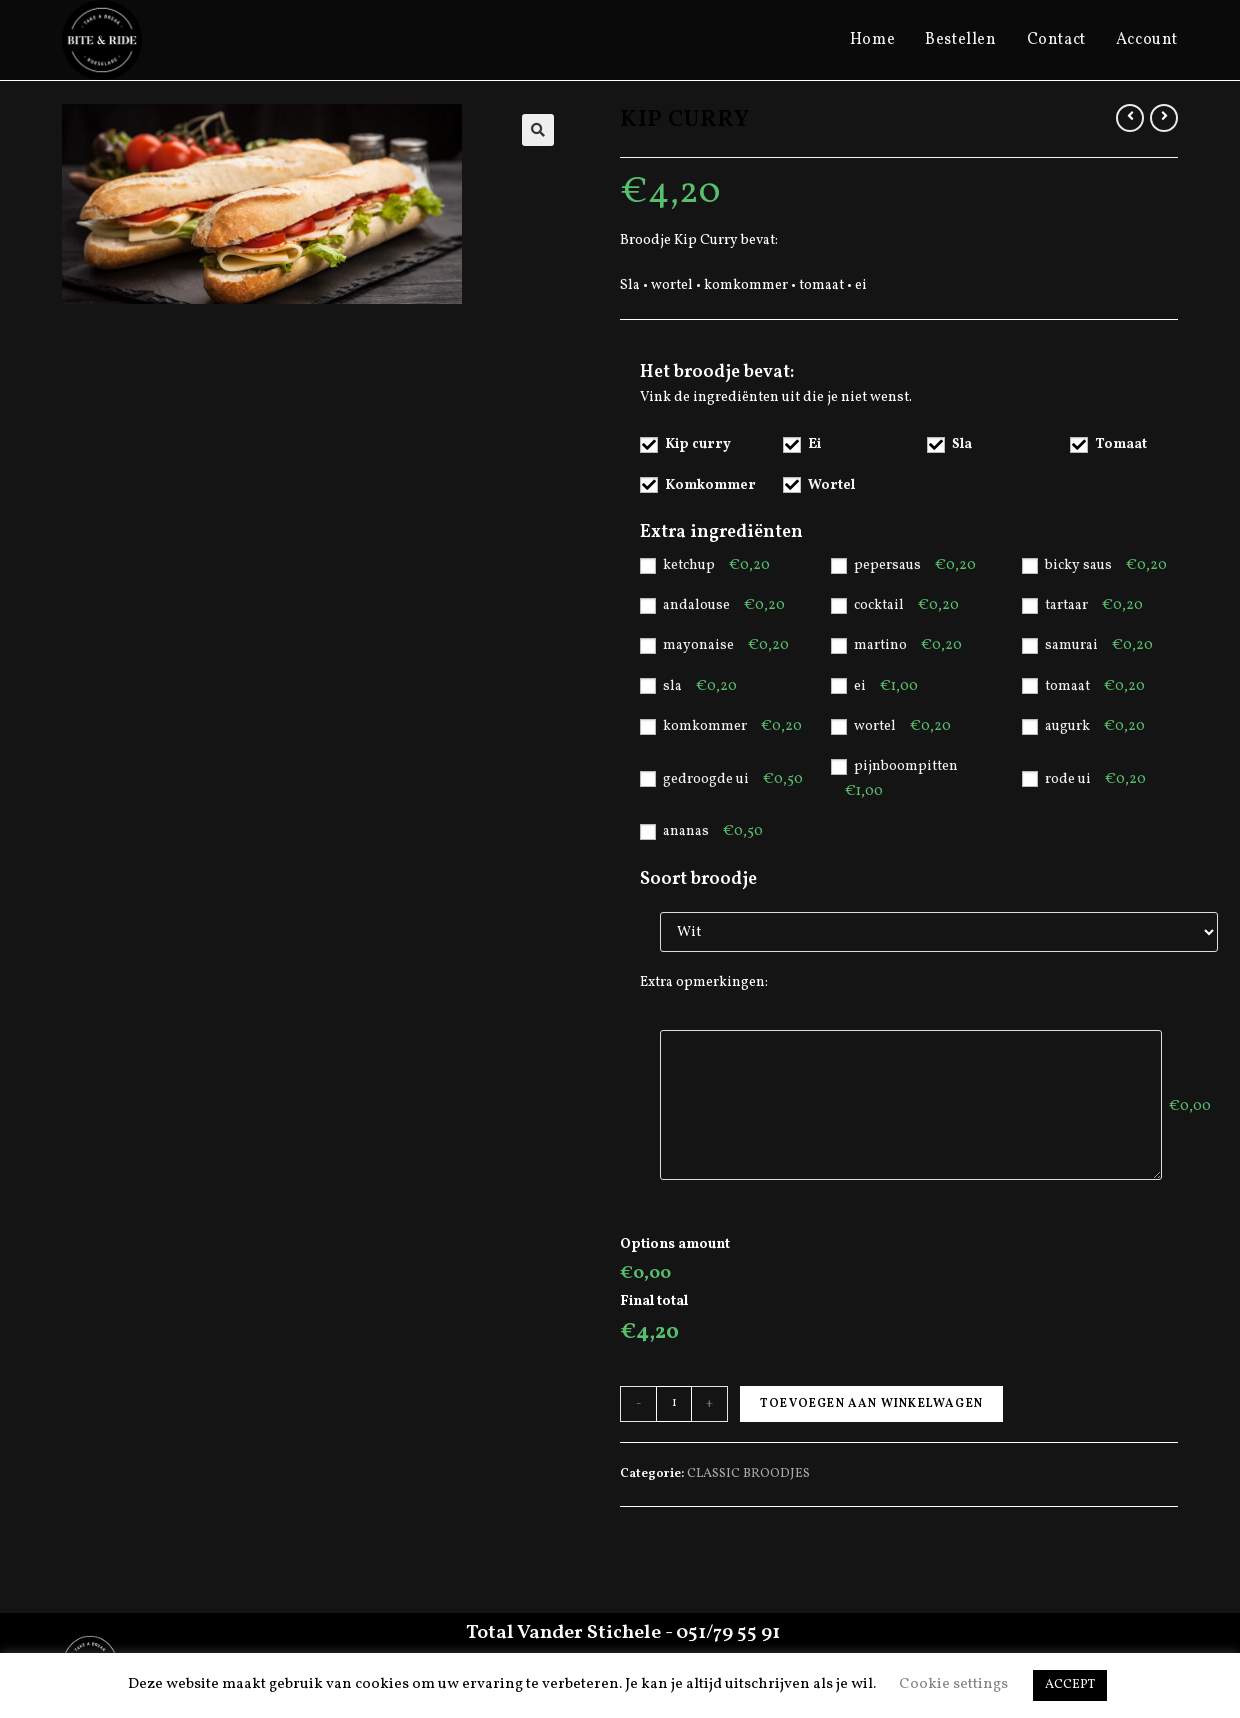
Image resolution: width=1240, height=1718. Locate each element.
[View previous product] (1130, 118)
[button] (538, 130)
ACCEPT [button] (1070, 1685)
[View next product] (1164, 118)
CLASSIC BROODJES (748, 1474)
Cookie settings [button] (953, 1684)
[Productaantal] (674, 1404)
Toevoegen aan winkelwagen (871, 1404)
